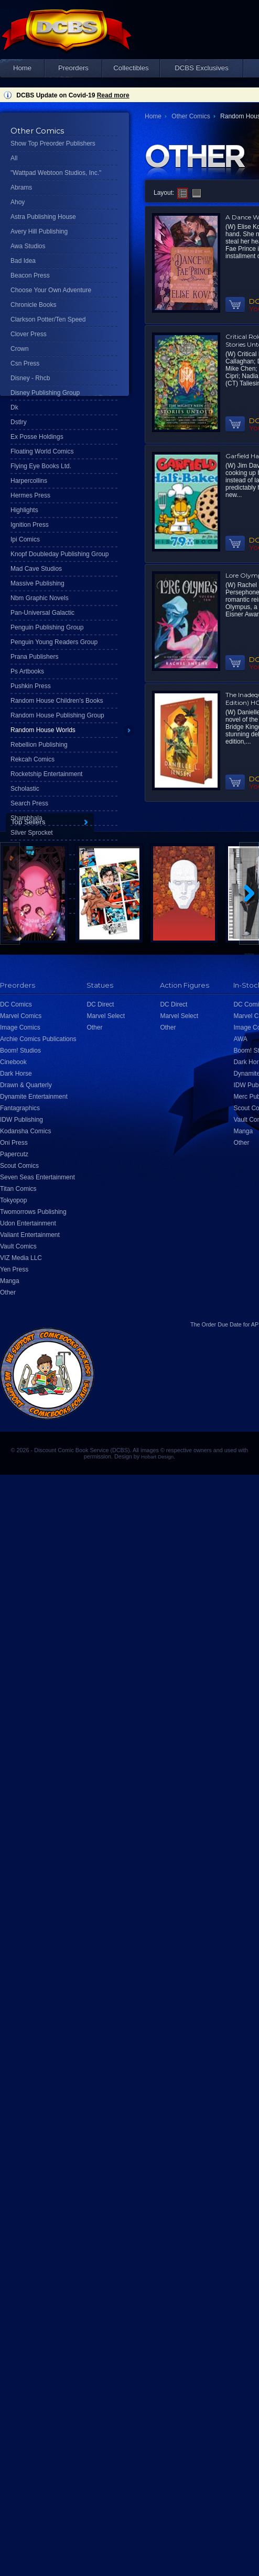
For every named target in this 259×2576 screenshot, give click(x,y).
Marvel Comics (20, 1016)
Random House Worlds (42, 730)
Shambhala (26, 818)
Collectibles (130, 68)
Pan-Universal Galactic (42, 612)
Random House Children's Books (56, 700)
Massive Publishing (37, 583)
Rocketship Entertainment (46, 774)
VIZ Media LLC (21, 1258)
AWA (240, 1039)
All (13, 158)
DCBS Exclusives (202, 68)
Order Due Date (222, 1324)
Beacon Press (30, 275)
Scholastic (24, 788)
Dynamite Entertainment (34, 1096)
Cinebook (13, 1062)
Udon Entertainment (28, 1223)
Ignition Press (29, 524)
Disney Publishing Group (45, 392)
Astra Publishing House (43, 216)
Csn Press (24, 363)
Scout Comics (19, 1165)
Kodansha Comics (25, 1131)
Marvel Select (106, 1016)
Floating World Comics (41, 451)
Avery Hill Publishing (39, 231)
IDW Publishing (21, 1119)
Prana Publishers (34, 656)
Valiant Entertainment (30, 1235)
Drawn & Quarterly (26, 1085)
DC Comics (16, 1004)
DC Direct (100, 1004)
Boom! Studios (20, 1050)
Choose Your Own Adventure (50, 290)
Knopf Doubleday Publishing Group (59, 554)
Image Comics (20, 1027)
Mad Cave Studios (36, 568)
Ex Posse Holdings (36, 436)
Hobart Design (157, 1457)
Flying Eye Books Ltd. (40, 466)
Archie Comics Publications (38, 1039)
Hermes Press (30, 495)
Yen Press (14, 1269)
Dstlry (18, 422)
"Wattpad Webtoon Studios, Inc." (55, 172)
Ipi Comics (25, 539)
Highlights (24, 510)
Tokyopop (13, 1200)
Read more (113, 95)
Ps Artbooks (27, 671)
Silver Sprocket (31, 832)
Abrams (21, 187)
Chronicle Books (33, 304)
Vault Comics (18, 1246)
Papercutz (14, 1154)
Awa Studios (28, 246)
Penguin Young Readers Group (54, 642)
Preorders (73, 68)
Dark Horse (16, 1073)
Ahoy (17, 202)
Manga (9, 1281)
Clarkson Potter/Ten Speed (47, 319)
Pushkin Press (30, 686)
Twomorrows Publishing (33, 1211)
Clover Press (28, 334)
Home (22, 68)
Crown (19, 348)
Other (8, 1292)
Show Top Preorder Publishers (52, 143)
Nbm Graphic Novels (39, 598)
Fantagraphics (20, 1108)
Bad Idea (23, 260)
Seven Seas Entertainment (37, 1177)
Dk (14, 407)
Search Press (29, 803)
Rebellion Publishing (39, 744)
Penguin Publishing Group (46, 627)
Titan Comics (18, 1188)
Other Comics (190, 116)
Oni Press (14, 1142)
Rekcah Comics (32, 759)
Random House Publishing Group (57, 715)
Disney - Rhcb (30, 378)
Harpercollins (28, 480)
